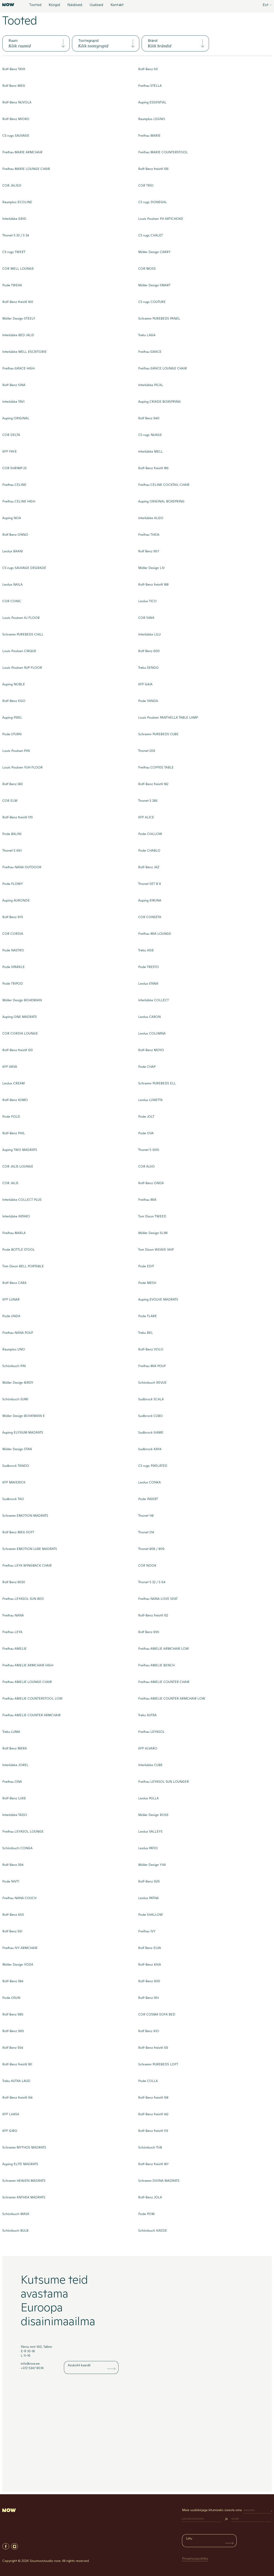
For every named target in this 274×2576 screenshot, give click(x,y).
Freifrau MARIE (149, 135)
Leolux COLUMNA (152, 1033)
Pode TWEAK (12, 285)
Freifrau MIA (147, 1200)
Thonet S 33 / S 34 (15, 235)
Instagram (14, 2546)
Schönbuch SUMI (15, 1399)
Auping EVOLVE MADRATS (158, 1299)
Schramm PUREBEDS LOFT (158, 2064)
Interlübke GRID (14, 219)
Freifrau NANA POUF (17, 1333)
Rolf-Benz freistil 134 (17, 2097)
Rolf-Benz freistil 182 (153, 784)
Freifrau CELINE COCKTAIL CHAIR (163, 485)
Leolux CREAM (13, 1083)
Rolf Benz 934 (12, 2048)
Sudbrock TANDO (15, 1466)
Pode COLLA (148, 2081)
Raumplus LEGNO (151, 119)
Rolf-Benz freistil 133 (153, 2048)
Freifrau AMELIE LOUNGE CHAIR (27, 1682)
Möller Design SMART (154, 285)
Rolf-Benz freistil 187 (153, 2164)
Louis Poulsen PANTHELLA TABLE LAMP (168, 717)
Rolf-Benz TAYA (13, 69)
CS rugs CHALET (150, 235)
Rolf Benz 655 (148, 1632)
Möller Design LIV (151, 568)
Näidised (74, 5)
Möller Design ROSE (153, 1815)
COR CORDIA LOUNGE (20, 1033)
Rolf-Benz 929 (149, 1881)
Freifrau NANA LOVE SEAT (158, 1599)
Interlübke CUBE (150, 1765)
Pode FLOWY (12, 884)
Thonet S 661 (12, 850)
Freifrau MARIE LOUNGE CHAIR (26, 169)
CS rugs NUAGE (150, 435)
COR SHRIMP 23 (14, 468)
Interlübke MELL (150, 451)
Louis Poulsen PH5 (16, 751)
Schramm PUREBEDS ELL (157, 1083)
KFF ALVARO (147, 1748)
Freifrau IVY (146, 1931)
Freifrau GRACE (149, 352)
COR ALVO (146, 1166)
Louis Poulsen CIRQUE (19, 651)
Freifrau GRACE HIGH (18, 368)
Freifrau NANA (13, 1615)
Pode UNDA (11, 1316)
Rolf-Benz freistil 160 (17, 302)
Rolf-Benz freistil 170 (17, 817)
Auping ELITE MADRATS (20, 2164)
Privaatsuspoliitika (195, 2558)
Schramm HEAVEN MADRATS (23, 2181)
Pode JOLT (146, 1116)
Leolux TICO (147, 601)
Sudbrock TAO (13, 1499)
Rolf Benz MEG (13, 86)
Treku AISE (146, 950)
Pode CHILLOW (150, 834)
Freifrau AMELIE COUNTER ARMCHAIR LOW (171, 1698)
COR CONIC (11, 601)
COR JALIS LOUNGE (17, 1166)
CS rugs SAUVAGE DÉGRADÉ (24, 568)
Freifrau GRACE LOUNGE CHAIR (162, 368)
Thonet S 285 (148, 801)
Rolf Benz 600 (149, 651)
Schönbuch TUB (150, 2147)
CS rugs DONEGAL (152, 202)
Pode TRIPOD (12, 983)
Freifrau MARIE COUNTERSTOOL (163, 152)
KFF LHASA (10, 2114)
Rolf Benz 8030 (13, 1582)
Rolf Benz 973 (12, 917)
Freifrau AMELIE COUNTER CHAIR (163, 1682)
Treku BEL (145, 1333)
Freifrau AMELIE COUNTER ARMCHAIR (31, 1715)
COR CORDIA (12, 934)
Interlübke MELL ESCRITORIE (24, 352)
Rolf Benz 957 (148, 551)
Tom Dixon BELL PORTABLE (23, 1266)
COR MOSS (147, 268)
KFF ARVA (9, 1067)
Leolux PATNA (148, 1898)
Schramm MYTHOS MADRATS (24, 2147)
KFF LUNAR (11, 1299)
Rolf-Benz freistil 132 (153, 1615)
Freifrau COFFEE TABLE (156, 767)
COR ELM (9, 801)
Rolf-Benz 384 (12, 1981)
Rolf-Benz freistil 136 (153, 169)
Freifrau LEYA (12, 1632)
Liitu (189, 2538)
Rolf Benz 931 (12, 1931)
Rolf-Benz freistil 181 (17, 2064)
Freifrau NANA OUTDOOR (21, 867)
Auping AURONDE (16, 900)
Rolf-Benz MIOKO (15, 119)
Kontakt (117, 5)
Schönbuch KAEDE (152, 2230)
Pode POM (146, 2214)
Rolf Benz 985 (12, 2014)
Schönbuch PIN (14, 1366)
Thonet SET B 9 (149, 884)
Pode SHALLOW (150, 1915)
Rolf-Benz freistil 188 (153, 584)
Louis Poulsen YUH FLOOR (22, 767)
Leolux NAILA (12, 584)
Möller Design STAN (17, 1449)
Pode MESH (147, 1283)
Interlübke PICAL (150, 385)
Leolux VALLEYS (150, 1831)
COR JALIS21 (11, 185)
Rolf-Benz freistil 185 (153, 468)
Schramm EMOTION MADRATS (25, 1516)
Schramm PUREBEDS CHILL (22, 634)
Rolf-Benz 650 (13, 1915)
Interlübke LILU (149, 634)
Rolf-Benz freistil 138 (153, 2097)
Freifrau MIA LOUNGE (154, 934)
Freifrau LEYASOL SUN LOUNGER (163, 1782)
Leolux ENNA (148, 983)
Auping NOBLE (13, 684)
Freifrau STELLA (150, 86)
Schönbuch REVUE (152, 1382)
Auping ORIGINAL (15, 418)
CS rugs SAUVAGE (15, 135)
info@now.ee (30, 2363)
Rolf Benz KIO (148, 2031)
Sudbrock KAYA (149, 1449)
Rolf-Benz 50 (148, 69)
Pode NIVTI (10, 1881)
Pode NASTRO (13, 950)
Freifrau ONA (12, 1782)
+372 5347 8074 (32, 2368)
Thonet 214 (146, 1532)
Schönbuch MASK (15, 2214)
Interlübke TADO (14, 1815)
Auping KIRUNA (149, 900)
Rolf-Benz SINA (13, 385)
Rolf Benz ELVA (149, 1948)
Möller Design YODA (17, 1964)
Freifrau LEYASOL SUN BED (23, 1599)
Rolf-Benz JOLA (150, 2197)
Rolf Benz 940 (148, 418)
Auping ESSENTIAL (152, 102)
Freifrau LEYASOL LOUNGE (23, 1831)
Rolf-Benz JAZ (148, 867)
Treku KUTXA (147, 1715)
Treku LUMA (11, 1732)
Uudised (96, 5)
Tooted (35, 5)
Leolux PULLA (148, 1798)
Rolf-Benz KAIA (149, 1964)
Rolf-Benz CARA (14, 1283)
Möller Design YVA (152, 1865)
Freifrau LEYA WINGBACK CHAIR (27, 1565)
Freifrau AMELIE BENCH (156, 1665)
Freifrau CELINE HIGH (18, 501)
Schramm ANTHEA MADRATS (23, 2197)
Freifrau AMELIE (14, 1649)
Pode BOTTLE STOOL (18, 1249)
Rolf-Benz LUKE (14, 1798)
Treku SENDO (148, 668)
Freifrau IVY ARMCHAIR (19, 1948)
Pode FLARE (147, 1316)
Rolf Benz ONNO (15, 535)
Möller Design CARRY (154, 252)
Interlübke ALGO (150, 518)
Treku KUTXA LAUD (16, 2081)
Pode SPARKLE (13, 967)
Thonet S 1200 (148, 1150)
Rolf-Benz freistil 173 (153, 2131)
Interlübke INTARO (16, 1216)
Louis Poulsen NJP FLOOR (22, 668)
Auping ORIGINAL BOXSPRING (161, 501)
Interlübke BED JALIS (18, 335)
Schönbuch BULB (15, 2230)
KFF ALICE (146, 817)
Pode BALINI (11, 834)
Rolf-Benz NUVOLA (16, 102)
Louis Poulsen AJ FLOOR (21, 618)
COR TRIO (146, 185)
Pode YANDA (148, 701)
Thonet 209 (146, 751)
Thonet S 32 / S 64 (151, 1582)
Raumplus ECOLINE (17, 202)
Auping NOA (11, 518)
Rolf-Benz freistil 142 (153, 2114)
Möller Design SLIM (152, 1233)
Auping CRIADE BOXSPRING (159, 402)
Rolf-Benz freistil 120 (17, 1050)
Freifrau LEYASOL (151, 1732)
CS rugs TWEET (13, 252)
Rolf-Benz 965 (13, 2031)
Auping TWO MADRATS (19, 1150)
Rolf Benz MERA (14, 1748)
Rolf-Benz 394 (13, 1865)
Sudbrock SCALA (151, 1399)
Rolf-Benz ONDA (151, 1183)
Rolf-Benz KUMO (15, 1100)
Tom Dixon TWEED (152, 1216)
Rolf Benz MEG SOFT (18, 1532)
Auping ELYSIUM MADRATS (22, 1432)
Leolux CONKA (149, 1482)
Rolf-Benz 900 (149, 1981)
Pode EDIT (146, 1266)
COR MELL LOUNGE (18, 268)
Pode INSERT (148, 1499)
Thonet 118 (146, 1516)
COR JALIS (10, 1183)
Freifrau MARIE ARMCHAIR (22, 152)
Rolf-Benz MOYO (151, 1050)
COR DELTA (11, 435)
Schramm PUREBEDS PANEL (159, 318)
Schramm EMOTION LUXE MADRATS (29, 1549)
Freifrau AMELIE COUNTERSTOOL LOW (32, 1698)
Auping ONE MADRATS (19, 1017)
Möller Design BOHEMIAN (22, 1000)
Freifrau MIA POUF (152, 1366)
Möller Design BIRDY (17, 1382)
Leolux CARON (149, 1017)
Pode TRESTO (148, 967)
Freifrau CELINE (14, 485)
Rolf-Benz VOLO (150, 1349)
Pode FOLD (11, 1116)
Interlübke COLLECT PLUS (22, 1200)
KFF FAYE (9, 451)
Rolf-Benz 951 (148, 1998)
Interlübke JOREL (15, 1765)
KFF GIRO (9, 2131)
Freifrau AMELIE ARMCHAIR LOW (163, 1649)
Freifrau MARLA (14, 1233)
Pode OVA (146, 1133)
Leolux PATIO (148, 1848)
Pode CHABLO (149, 850)
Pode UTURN (11, 734)
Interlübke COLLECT (153, 1000)
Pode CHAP (146, 1067)
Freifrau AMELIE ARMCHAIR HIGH (27, 1665)
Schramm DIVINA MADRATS (158, 2181)
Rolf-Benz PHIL (13, 1133)
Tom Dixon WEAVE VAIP (156, 1249)
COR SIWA (146, 618)
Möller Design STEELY (18, 318)
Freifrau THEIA (148, 535)
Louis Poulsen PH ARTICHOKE (160, 219)
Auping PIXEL (12, 717)
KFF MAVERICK (13, 1482)
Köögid (54, 5)
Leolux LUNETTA (150, 1100)
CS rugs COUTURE (152, 302)
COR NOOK (147, 1565)
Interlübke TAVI (13, 402)
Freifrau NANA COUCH (19, 1898)
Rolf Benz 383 (12, 784)
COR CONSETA (149, 917)
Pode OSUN (11, 1998)
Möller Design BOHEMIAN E (23, 1416)
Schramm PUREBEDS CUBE (158, 734)
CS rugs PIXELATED (152, 1466)
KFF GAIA (145, 684)
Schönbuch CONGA (17, 1848)
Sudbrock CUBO (150, 1416)
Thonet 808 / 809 (151, 1549)
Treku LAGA (146, 335)
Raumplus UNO (13, 1349)
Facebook (5, 2546)
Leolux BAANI (12, 551)
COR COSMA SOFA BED (156, 2014)
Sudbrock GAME (150, 1432)
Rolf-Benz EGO (13, 701)
